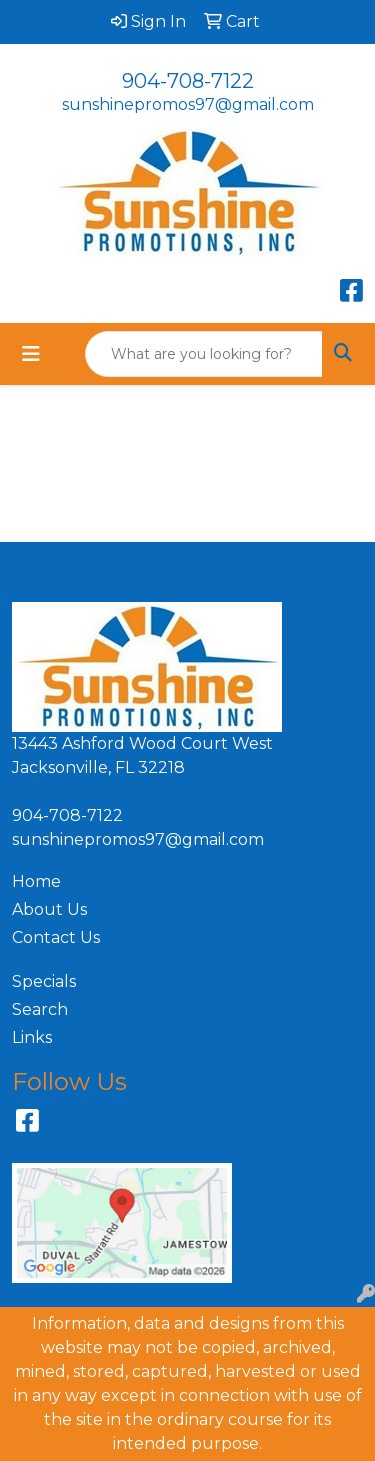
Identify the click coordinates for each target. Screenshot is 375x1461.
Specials (44, 981)
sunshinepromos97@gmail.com (188, 104)
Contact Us (56, 937)
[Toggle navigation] (31, 354)
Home (36, 881)
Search (40, 1009)
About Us (49, 909)
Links (32, 1037)
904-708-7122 (188, 81)
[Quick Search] (204, 354)
